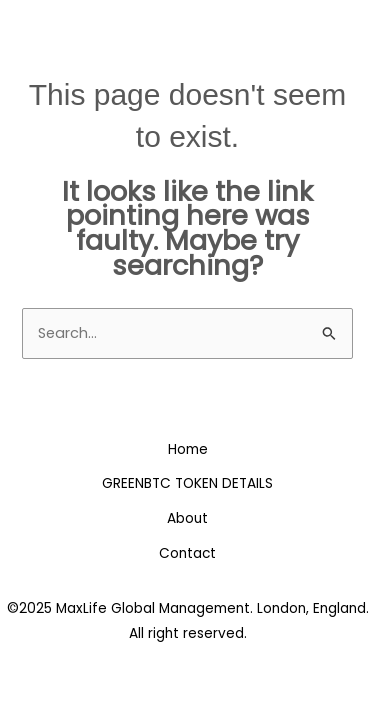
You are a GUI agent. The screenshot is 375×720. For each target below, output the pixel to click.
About (187, 518)
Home (188, 449)
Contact (187, 553)
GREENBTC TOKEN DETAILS (187, 483)
